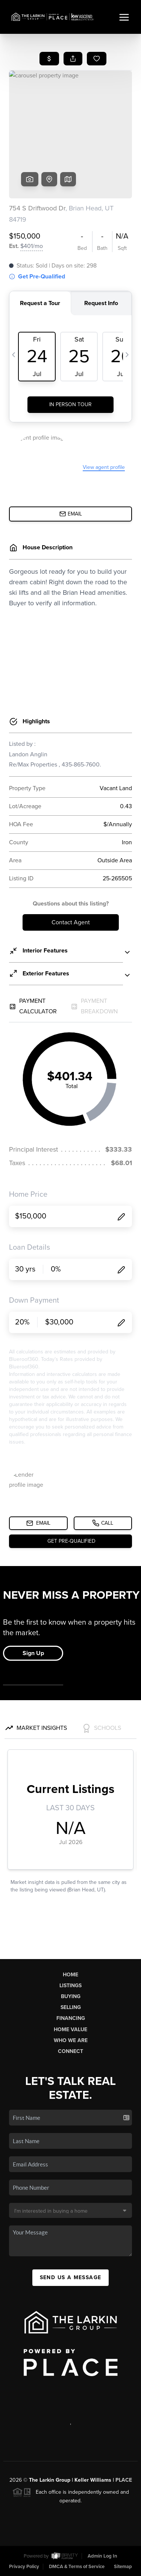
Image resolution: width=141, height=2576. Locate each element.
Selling (71, 2007)
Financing (70, 2018)
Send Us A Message (71, 2277)
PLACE (123, 2480)
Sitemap (123, 2567)
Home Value (70, 2029)
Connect (70, 2051)
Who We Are (71, 2040)
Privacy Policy (24, 2567)
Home (70, 1974)
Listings (70, 1985)
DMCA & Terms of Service (77, 2567)
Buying (70, 1996)
